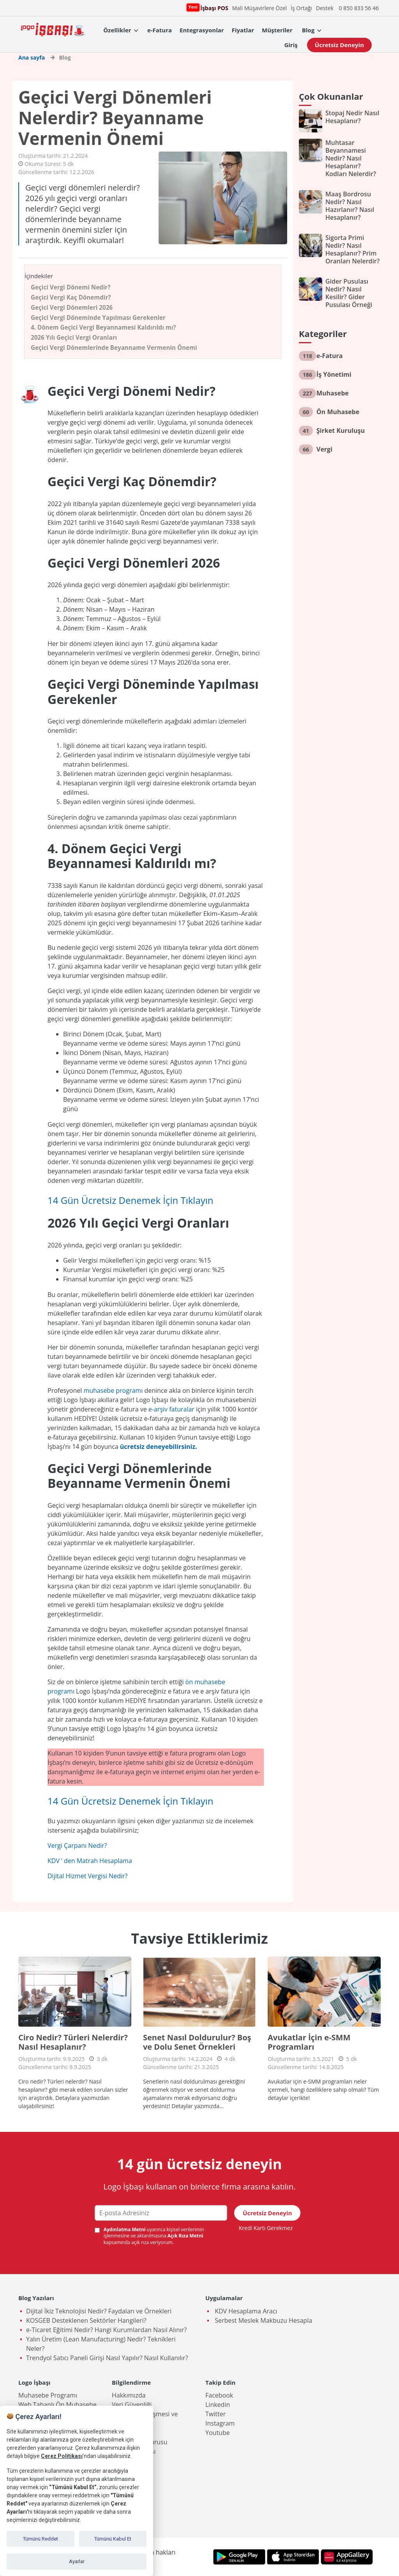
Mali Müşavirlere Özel (259, 8)
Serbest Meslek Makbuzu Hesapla (262, 2320)
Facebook (219, 2395)
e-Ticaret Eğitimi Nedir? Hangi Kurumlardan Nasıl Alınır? (106, 2329)
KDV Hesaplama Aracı (245, 2311)
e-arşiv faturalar (171, 1409)
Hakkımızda (129, 2395)
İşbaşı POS (213, 8)
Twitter (215, 2414)
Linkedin (217, 2404)
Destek (325, 8)
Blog (308, 30)
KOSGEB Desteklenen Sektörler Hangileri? (86, 2320)
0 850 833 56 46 (359, 8)
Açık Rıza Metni (185, 2235)
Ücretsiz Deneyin (339, 45)
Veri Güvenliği (132, 2404)
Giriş (290, 45)
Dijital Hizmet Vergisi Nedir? (87, 1876)
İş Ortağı (301, 8)
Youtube (217, 2432)
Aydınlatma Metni (125, 2229)
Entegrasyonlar (202, 30)
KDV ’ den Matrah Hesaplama (90, 1860)
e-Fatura (159, 30)
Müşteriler (277, 30)
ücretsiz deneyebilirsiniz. (158, 1446)
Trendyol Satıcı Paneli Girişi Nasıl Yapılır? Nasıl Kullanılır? (107, 2358)
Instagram (220, 2423)
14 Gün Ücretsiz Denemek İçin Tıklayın (131, 1200)
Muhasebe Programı (47, 2395)
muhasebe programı (113, 1390)
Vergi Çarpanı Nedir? (77, 1845)
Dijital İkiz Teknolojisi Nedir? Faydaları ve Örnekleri (98, 2311)
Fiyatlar (243, 30)
